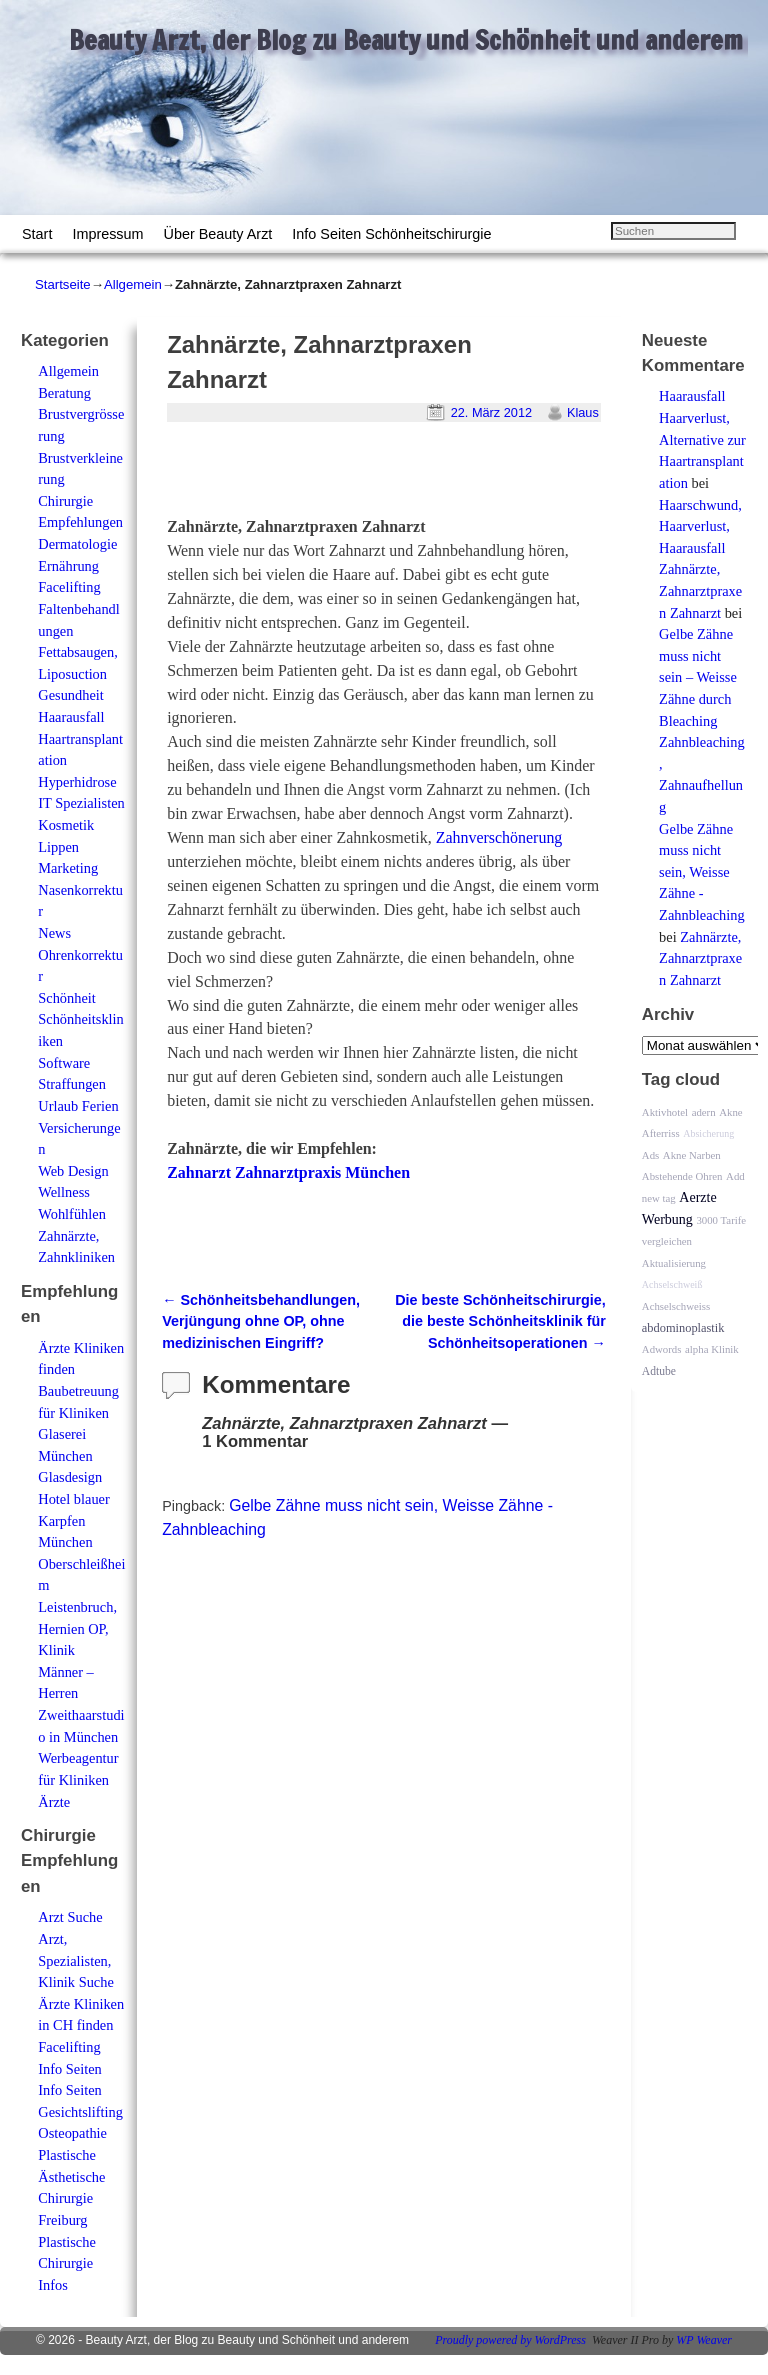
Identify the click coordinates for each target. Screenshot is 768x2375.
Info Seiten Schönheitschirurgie (391, 234)
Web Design (73, 1171)
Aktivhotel (665, 1112)
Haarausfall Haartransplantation (80, 738)
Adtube (659, 1371)
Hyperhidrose (77, 782)
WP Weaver (704, 2340)
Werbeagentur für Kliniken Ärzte (78, 1779)
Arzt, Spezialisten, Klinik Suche (76, 1960)
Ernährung (68, 566)
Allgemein (133, 284)
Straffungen (72, 1084)
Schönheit (67, 998)
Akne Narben (692, 1155)
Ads (650, 1155)
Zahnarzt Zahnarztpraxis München (288, 1172)
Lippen (58, 847)
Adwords (662, 1349)
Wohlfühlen (72, 1214)
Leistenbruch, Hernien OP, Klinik (77, 1628)
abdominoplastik (683, 1328)
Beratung (64, 393)
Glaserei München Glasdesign (70, 1455)
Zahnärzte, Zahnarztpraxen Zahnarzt (700, 590)
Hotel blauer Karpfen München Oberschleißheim (81, 1542)
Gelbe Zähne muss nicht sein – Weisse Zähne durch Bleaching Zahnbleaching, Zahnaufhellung (702, 720)
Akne (730, 1112)
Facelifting (69, 587)
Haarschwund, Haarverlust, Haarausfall (700, 526)
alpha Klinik (712, 1349)
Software (64, 1063)
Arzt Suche (70, 1917)
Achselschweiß (672, 1284)
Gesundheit (71, 695)
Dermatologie (77, 544)
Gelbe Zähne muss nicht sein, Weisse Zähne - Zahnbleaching (702, 872)
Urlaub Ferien (78, 1106)
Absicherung (708, 1133)
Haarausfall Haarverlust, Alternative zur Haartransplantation (702, 439)
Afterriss (661, 1133)
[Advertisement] (401, 478)
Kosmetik (66, 825)
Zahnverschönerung (499, 837)
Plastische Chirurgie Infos (67, 2263)
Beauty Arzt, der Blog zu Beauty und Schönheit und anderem (406, 40)
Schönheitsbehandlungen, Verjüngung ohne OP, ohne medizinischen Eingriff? (261, 1321)
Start (37, 234)
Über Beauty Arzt (218, 234)
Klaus (583, 412)
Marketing (68, 868)
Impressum (107, 234)
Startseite (63, 284)
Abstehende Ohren (682, 1176)
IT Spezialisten (81, 803)
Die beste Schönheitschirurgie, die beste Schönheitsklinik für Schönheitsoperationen (500, 1321)
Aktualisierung (674, 1263)
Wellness (64, 1192)
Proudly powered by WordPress (510, 2340)
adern (704, 1112)
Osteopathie (72, 2133)
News (54, 933)
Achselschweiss (676, 1306)
